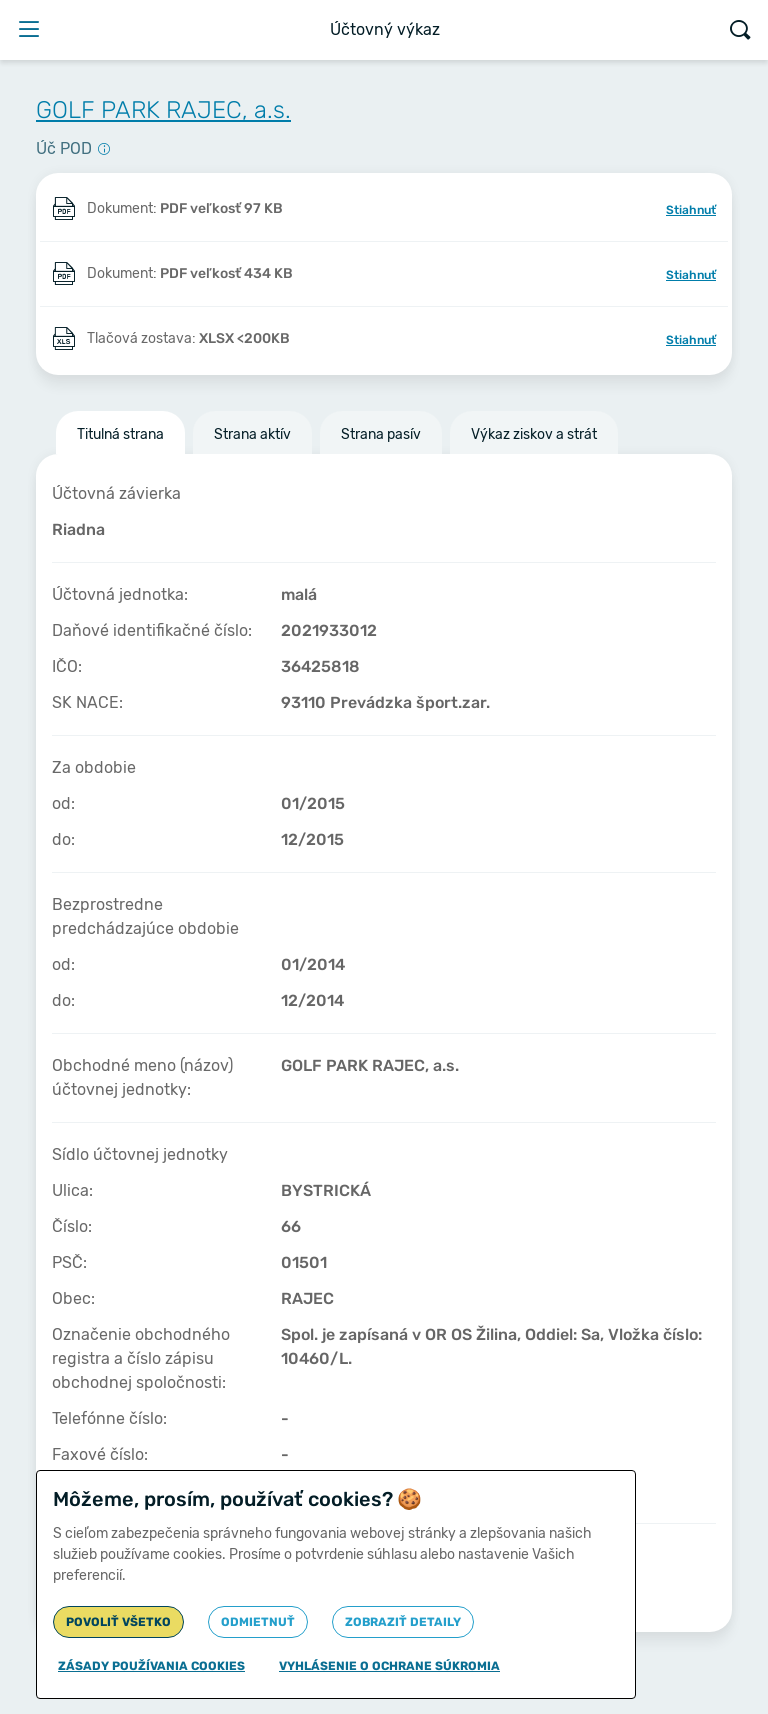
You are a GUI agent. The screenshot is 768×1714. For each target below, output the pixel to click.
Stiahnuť (691, 210)
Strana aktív (252, 434)
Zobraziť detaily (403, 1622)
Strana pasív (381, 434)
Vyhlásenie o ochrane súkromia (389, 1666)
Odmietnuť (258, 1622)
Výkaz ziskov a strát (534, 434)
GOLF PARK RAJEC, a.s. (163, 110)
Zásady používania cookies (151, 1666)
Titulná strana (120, 434)
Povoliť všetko (118, 1622)
